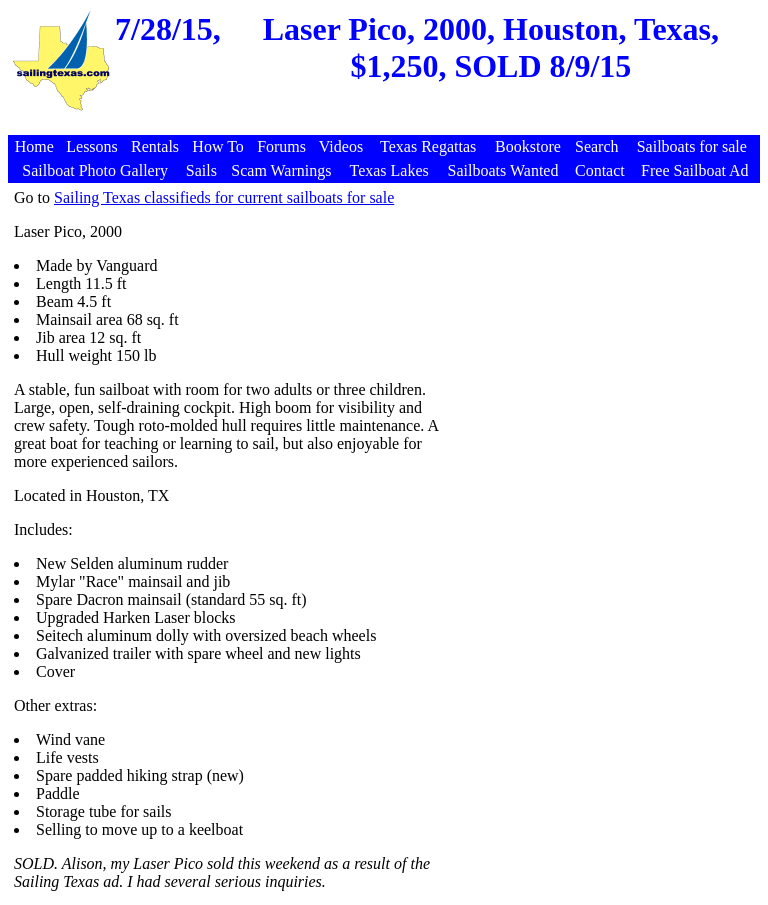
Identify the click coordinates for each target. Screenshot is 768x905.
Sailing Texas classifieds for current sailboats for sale (224, 197)
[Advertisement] (387, 124)
